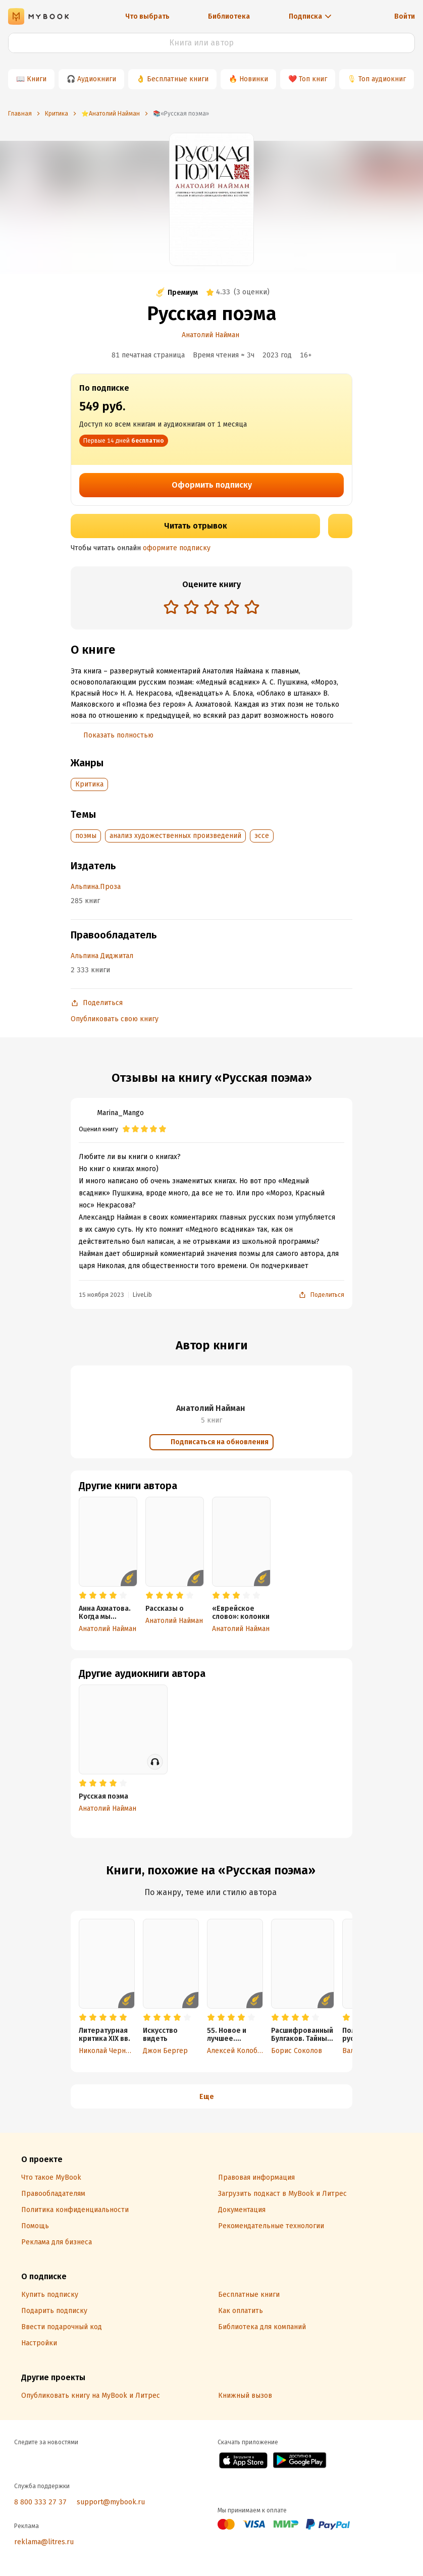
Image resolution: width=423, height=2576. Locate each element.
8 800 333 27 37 (40, 2502)
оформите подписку (176, 548)
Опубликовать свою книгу (114, 1019)
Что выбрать (147, 16)
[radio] (171, 607)
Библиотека (229, 16)
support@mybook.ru (111, 2502)
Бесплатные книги (177, 79)
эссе (261, 835)
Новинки (253, 79)
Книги (36, 79)
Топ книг (313, 79)
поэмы (85, 835)
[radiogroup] (211, 608)
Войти (404, 16)
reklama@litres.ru (44, 2542)
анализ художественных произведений (175, 835)
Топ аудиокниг (382, 79)
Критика (89, 784)
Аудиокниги (96, 79)
